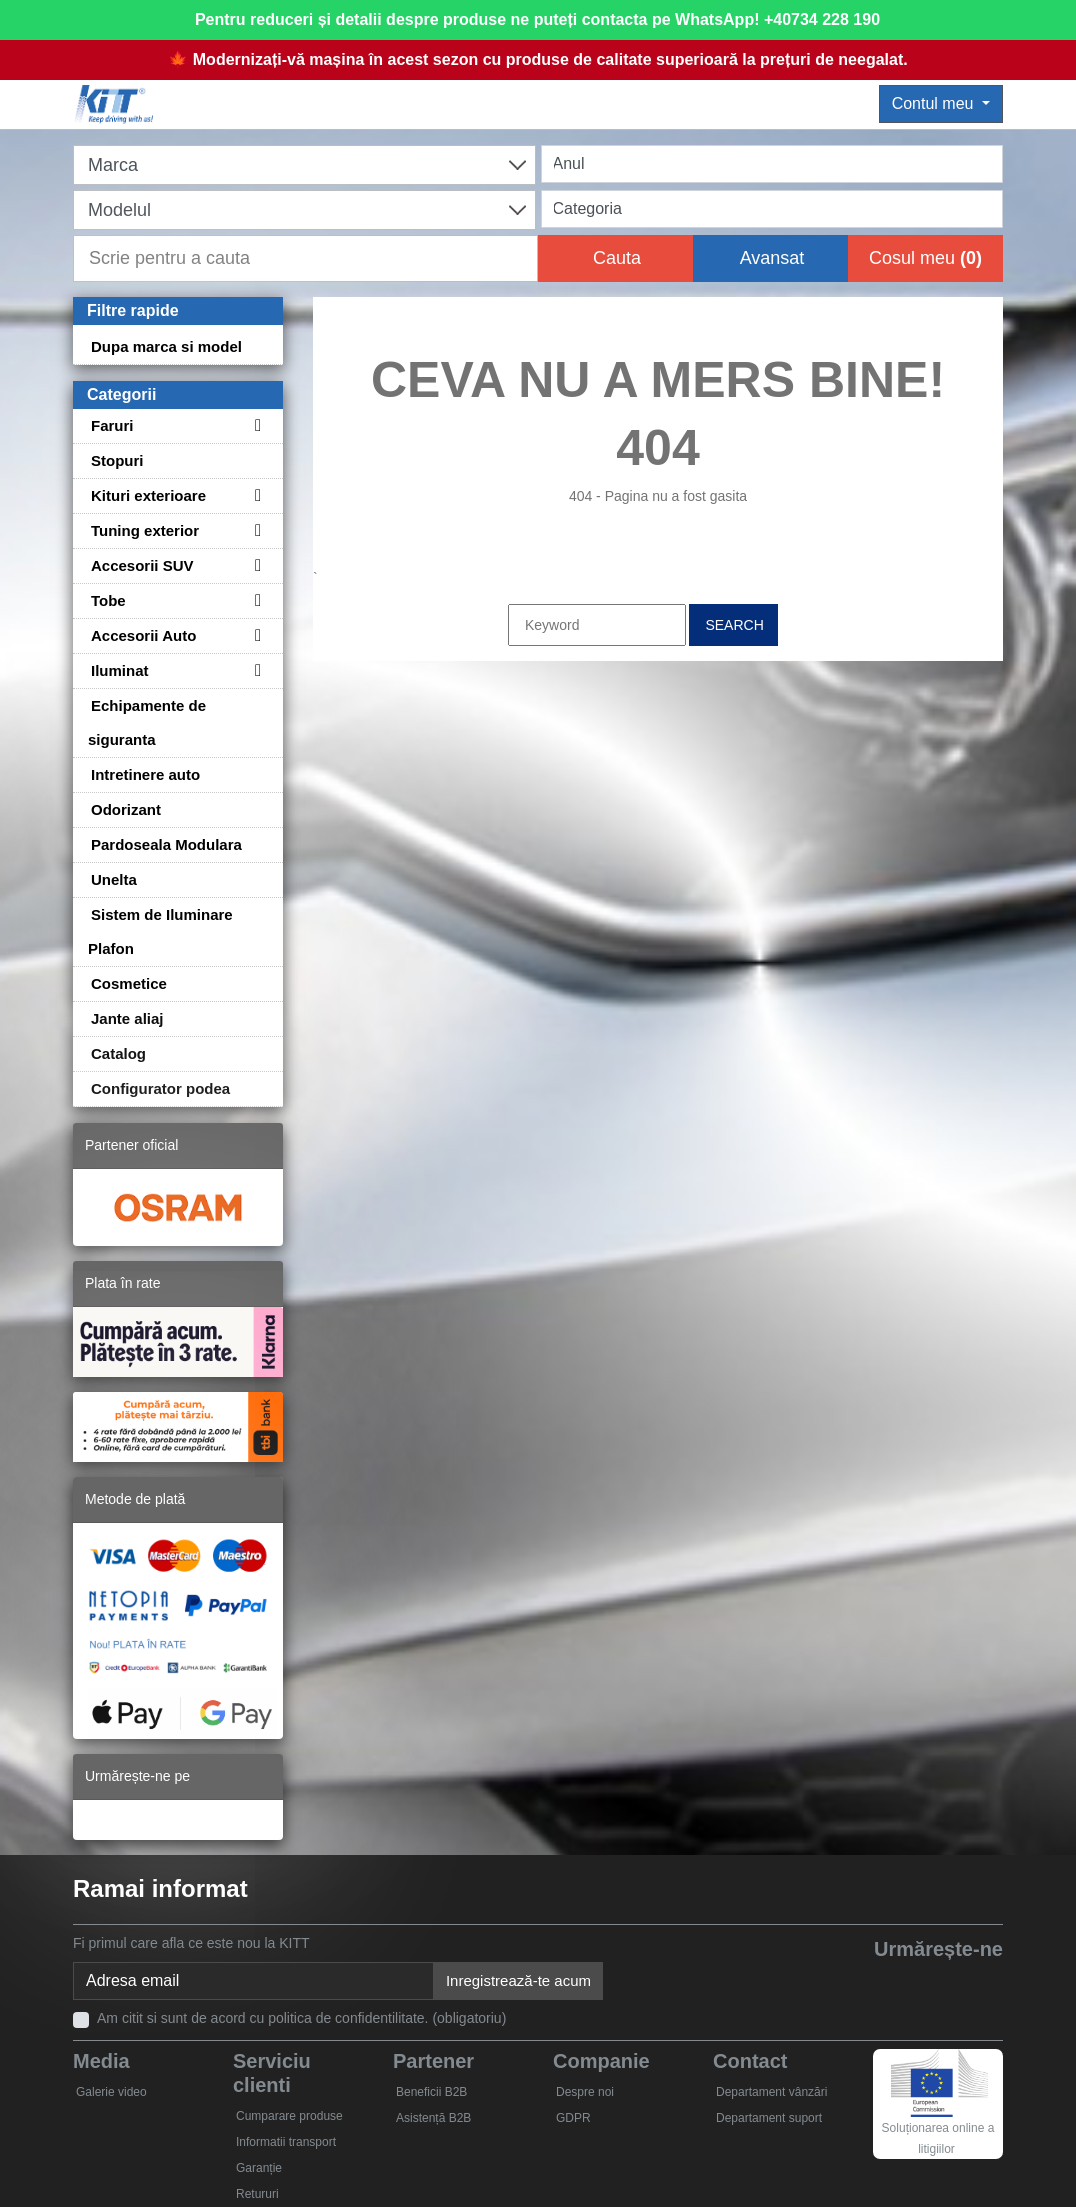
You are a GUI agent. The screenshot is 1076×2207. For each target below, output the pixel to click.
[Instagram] (981, 1983)
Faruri (112, 425)
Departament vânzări (771, 2092)
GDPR (573, 2118)
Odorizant (126, 809)
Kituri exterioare (148, 495)
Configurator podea (160, 1088)
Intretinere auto (145, 774)
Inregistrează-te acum (518, 1980)
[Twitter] (843, 1983)
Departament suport (769, 2118)
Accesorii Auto (143, 635)
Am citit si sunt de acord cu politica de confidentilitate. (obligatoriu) (301, 2018)
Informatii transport (286, 2142)
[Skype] (935, 1983)
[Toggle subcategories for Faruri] (255, 425)
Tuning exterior (145, 530)
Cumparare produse (289, 2116)
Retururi (257, 2194)
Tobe (108, 600)
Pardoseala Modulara (166, 844)
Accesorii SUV (142, 565)
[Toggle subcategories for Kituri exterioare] (255, 495)
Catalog (118, 1053)
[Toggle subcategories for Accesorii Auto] (255, 635)
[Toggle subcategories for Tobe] (255, 600)
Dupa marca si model (166, 346)
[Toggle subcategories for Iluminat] (255, 670)
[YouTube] (889, 1983)
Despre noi (585, 2092)
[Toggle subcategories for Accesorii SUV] (255, 565)
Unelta (114, 879)
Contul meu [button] (935, 103)
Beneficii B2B (431, 2092)
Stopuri (117, 460)
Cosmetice (129, 983)
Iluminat (120, 670)
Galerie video (111, 2092)
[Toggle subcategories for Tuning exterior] (255, 530)
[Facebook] (797, 1983)
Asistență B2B (433, 2118)
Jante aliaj (127, 1018)
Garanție (259, 2168)
